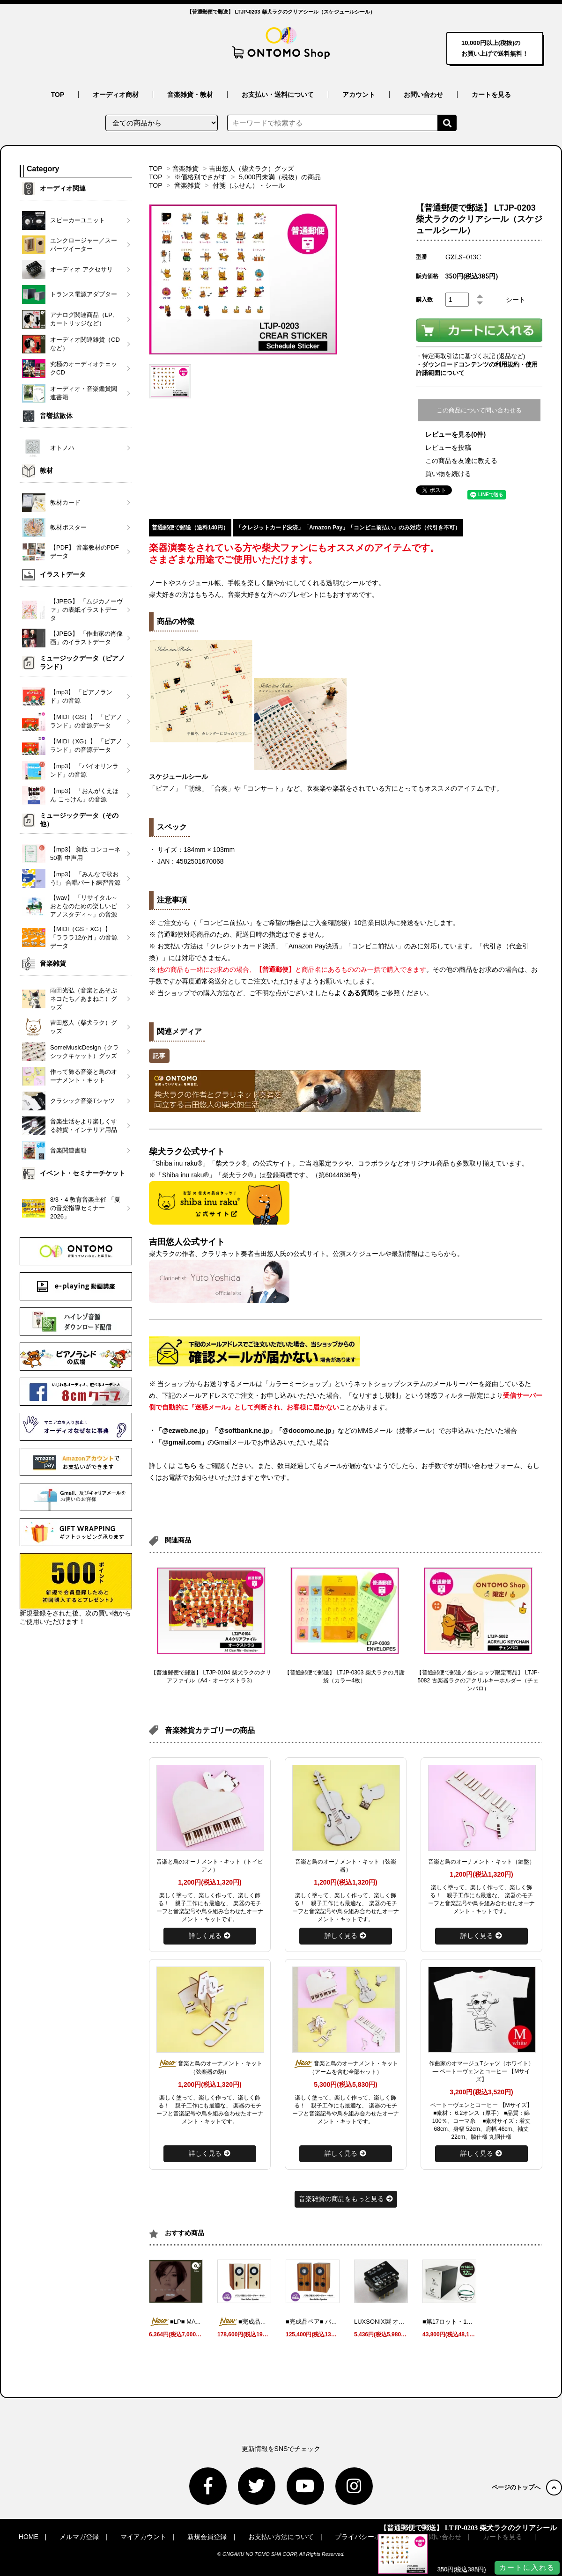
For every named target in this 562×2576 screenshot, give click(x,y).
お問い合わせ (423, 94)
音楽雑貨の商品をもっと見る (346, 2198)
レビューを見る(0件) (455, 434)
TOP (58, 94)
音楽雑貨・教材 (190, 94)
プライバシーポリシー (367, 2536)
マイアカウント (143, 2536)
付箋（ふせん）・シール (249, 185)
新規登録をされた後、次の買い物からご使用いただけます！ (76, 1589)
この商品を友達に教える (461, 460)
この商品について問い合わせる (479, 410)
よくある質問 (354, 993)
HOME (28, 2536)
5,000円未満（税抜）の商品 (280, 177)
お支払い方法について (281, 2536)
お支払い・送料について (278, 94)
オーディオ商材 (116, 94)
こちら (187, 1465)
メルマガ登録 (79, 2536)
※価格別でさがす (200, 177)
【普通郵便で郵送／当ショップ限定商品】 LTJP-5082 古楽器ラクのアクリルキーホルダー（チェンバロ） (477, 1680)
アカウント (358, 94)
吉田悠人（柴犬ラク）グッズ (251, 168)
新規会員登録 (207, 2536)
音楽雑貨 (185, 168)
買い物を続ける (448, 473)
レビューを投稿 (448, 447)
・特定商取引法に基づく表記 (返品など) (470, 356)
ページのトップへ (527, 2487)
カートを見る (491, 94)
